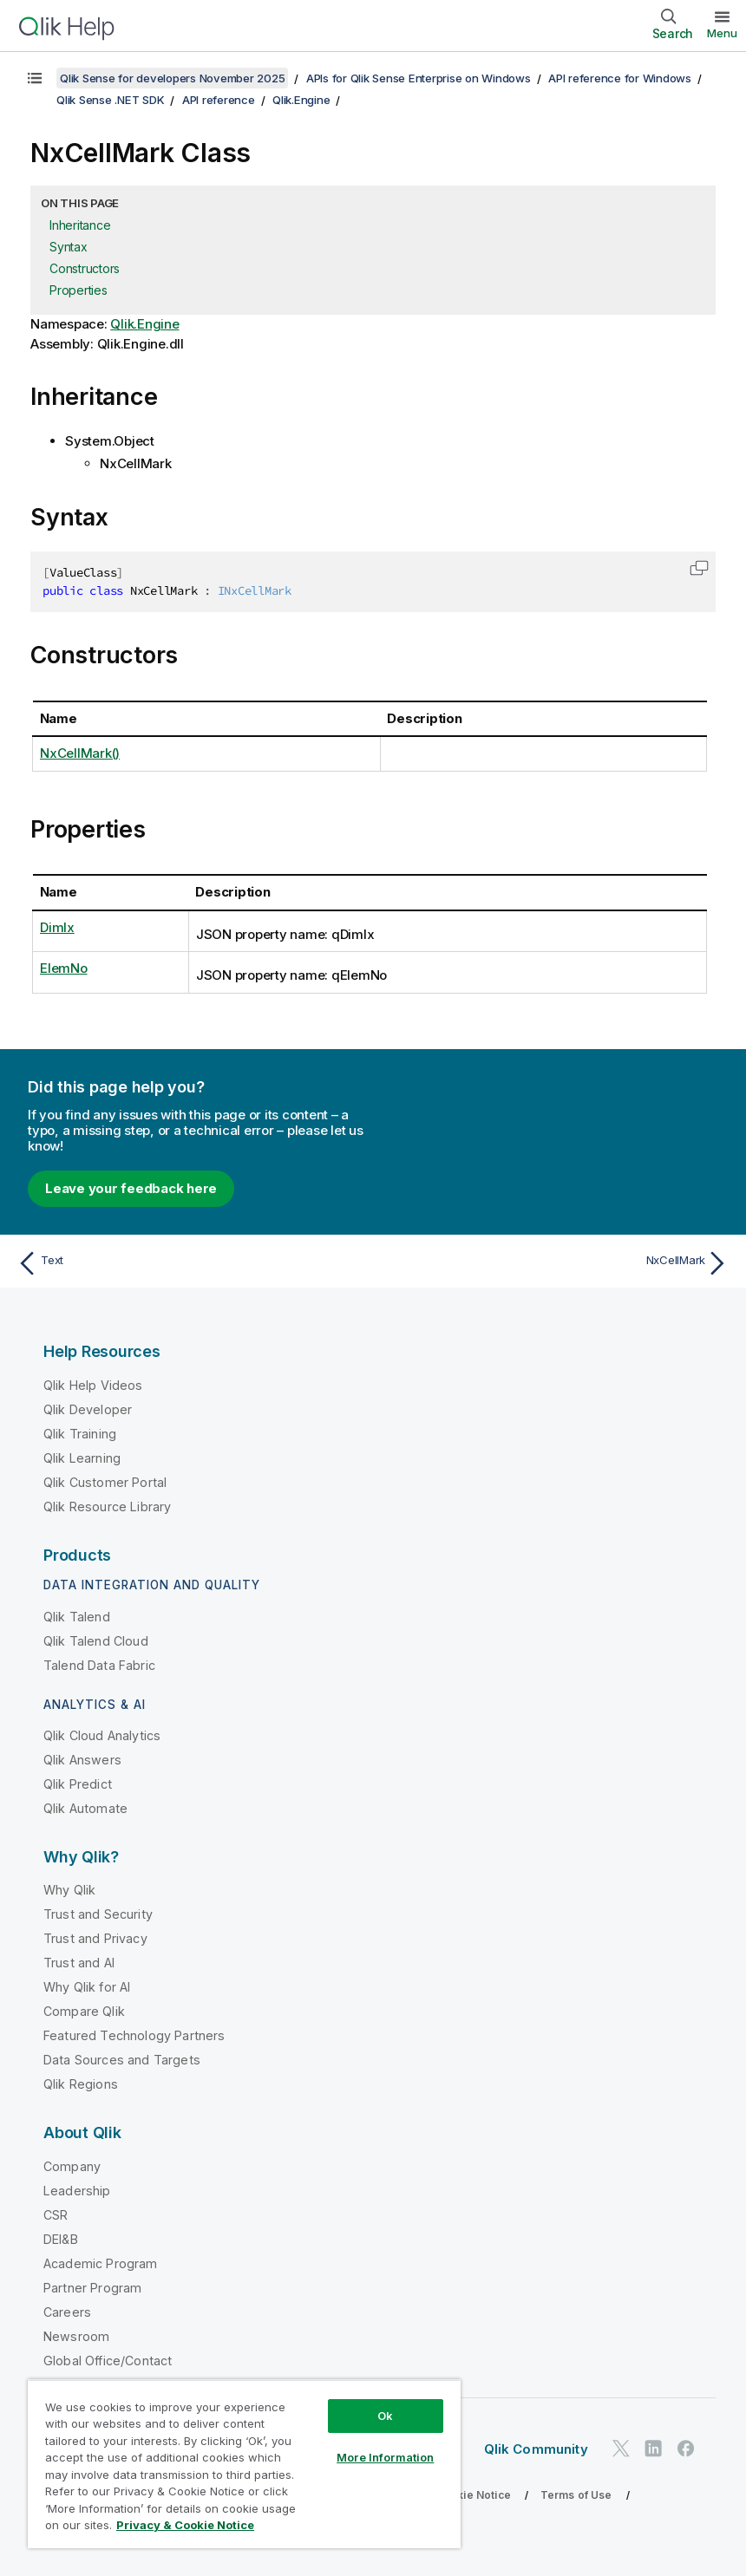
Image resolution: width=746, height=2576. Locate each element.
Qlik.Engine (301, 100)
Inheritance (79, 225)
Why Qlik (69, 1889)
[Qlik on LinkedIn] (653, 2449)
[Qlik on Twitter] (621, 2449)
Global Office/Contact (107, 2360)
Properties (78, 290)
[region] (244, 2463)
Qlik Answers (82, 1759)
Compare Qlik (84, 2011)
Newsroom (76, 2336)
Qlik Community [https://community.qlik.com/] (536, 2449)
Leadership (77, 2190)
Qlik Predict (77, 1784)
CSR (55, 2215)
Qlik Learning (82, 1458)
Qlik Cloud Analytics (101, 1735)
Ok (385, 2416)
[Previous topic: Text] (189, 1263)
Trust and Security (98, 1914)
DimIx (57, 927)
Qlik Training (79, 1433)
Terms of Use (576, 2494)
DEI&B (60, 2239)
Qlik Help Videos (93, 1385)
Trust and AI (79, 1962)
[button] (699, 568)
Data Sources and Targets (121, 2059)
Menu (722, 33)
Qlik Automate (85, 1808)
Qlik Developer (87, 1409)
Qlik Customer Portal (105, 1482)
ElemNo (64, 968)
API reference (218, 100)
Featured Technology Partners (134, 2035)
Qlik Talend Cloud (95, 1641)
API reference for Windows (619, 78)
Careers (67, 2312)
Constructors (84, 268)
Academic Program (100, 2263)
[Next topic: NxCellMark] (556, 1263)
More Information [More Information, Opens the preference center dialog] (385, 2457)
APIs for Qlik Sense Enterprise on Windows (418, 78)
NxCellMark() (80, 753)
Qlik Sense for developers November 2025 (172, 78)
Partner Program (92, 2287)
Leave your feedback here (131, 1188)
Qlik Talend (76, 1616)
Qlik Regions (80, 2084)
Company (72, 2166)
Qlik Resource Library (107, 1506)
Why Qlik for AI (86, 1986)
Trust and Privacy (95, 1938)
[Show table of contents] (35, 78)
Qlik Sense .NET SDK (110, 100)
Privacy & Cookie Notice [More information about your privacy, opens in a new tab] (185, 2525)
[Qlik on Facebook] (686, 2449)
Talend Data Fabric (99, 1665)
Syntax (68, 246)
